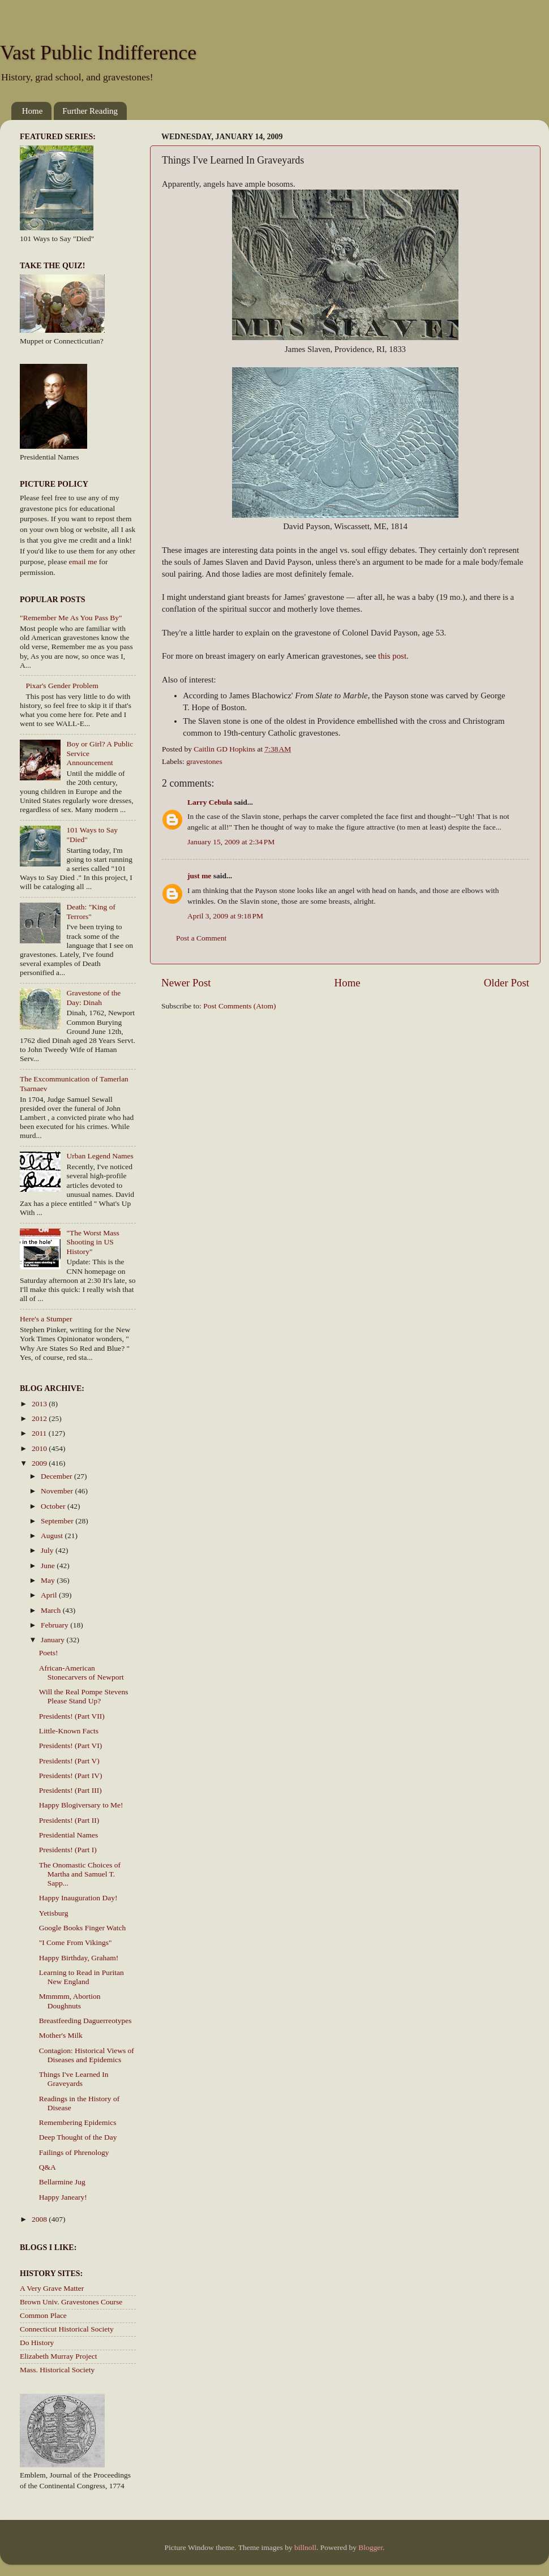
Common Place (43, 2315)
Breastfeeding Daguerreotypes (85, 2020)
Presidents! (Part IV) (70, 1775)
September (58, 1521)
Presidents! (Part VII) (72, 1716)
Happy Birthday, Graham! (78, 1958)
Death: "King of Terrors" (90, 911)
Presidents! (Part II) (69, 1820)
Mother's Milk (61, 2035)
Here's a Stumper (46, 1319)
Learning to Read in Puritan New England (81, 1977)
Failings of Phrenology (74, 2152)
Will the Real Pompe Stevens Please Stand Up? (83, 1696)
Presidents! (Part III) (70, 1790)
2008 (40, 2219)
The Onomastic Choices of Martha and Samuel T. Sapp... (80, 1874)
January (53, 1639)
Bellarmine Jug (62, 2182)
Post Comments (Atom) (239, 1006)
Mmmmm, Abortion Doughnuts (70, 2001)
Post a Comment (201, 938)
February (55, 1625)
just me (199, 875)
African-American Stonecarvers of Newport (81, 1672)
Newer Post (186, 983)
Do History (37, 2342)
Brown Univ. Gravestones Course (71, 2302)
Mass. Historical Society (57, 2369)
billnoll (305, 2547)
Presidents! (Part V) (69, 1761)
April (50, 1595)
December (57, 1476)
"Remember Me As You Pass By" (71, 617)
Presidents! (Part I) (68, 1849)
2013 (40, 1403)
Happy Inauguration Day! (78, 1898)
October (54, 1506)
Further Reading (90, 110)
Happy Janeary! (63, 2197)
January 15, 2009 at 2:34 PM (230, 842)
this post (392, 655)
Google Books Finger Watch (82, 1928)
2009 (40, 1463)
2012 (40, 1418)
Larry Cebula (209, 802)
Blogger (370, 2547)
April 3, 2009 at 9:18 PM (225, 916)
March (52, 1610)
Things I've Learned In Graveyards (74, 2079)
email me (83, 561)
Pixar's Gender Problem (61, 685)
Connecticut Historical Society (67, 2329)
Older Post (506, 983)
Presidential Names (68, 1835)
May (49, 1580)
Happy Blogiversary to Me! (81, 1805)
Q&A (47, 2167)
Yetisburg (53, 1913)
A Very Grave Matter (52, 2288)
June (49, 1565)
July (48, 1550)
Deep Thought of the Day (78, 2137)
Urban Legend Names (99, 1156)
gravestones (204, 761)
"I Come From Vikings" (75, 1942)
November (58, 1491)
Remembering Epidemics (78, 2122)
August (53, 1535)
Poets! (48, 1652)
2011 (40, 1433)
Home (32, 110)
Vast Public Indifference (98, 52)
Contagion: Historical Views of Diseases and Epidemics (86, 2055)
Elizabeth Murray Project (58, 2356)
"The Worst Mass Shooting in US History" (92, 1242)
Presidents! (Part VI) (70, 1745)
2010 (40, 1448)
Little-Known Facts (68, 1731)
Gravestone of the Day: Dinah (93, 997)
